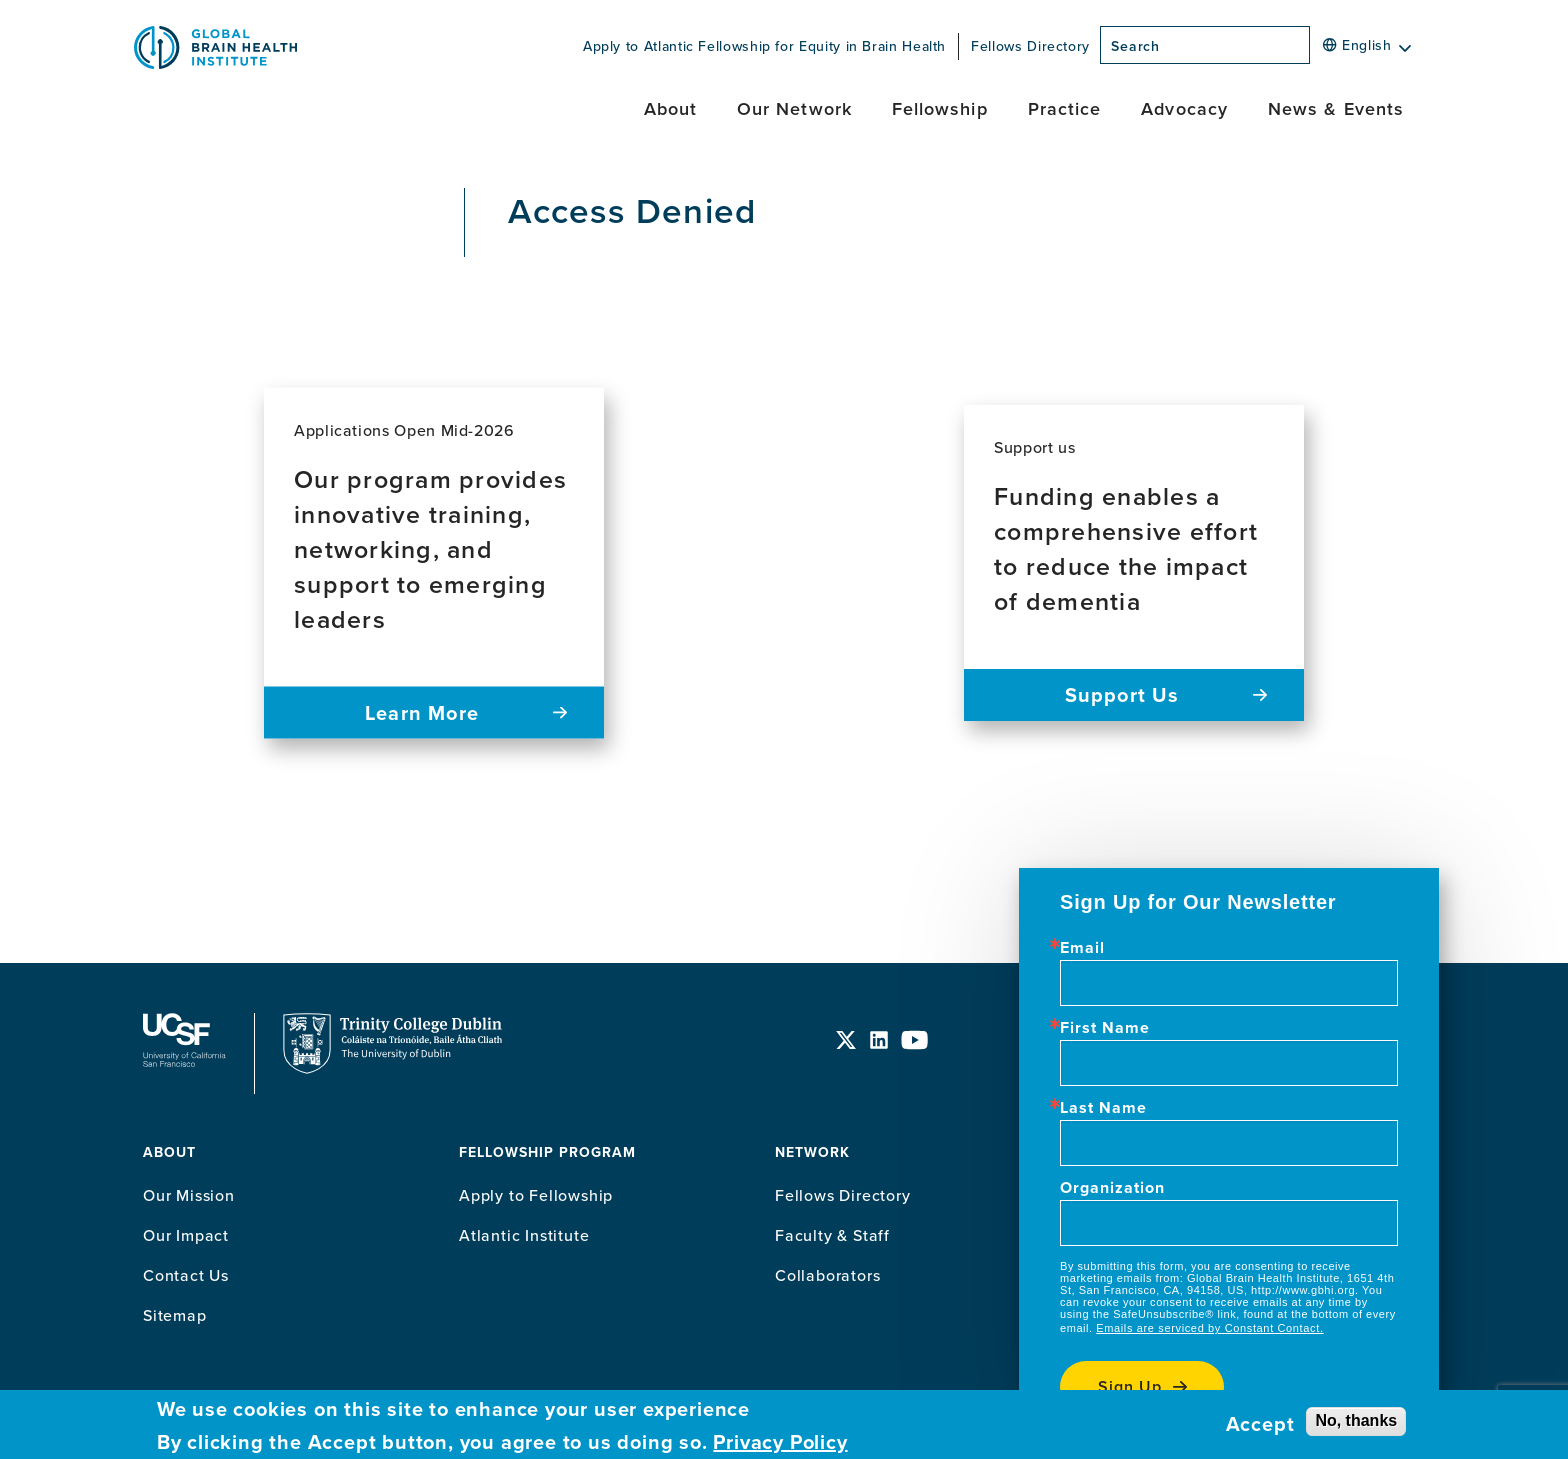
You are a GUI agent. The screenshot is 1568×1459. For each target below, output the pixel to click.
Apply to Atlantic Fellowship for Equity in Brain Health (764, 46)
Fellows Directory (1030, 46)
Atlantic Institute (524, 1235)
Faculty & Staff (832, 1235)
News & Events (1336, 108)
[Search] (1316, 51)
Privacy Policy (780, 1442)
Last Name (1103, 1108)
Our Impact (186, 1235)
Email (1082, 948)
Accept (1260, 1424)
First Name (1105, 1028)
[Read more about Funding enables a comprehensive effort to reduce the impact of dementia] (1134, 563)
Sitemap (175, 1315)
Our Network (794, 108)
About (670, 108)
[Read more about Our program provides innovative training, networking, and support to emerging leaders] (434, 563)
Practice (1065, 108)
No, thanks (1356, 1420)
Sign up (1130, 1386)
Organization (1112, 1188)
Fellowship (940, 108)
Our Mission (189, 1195)
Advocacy (1184, 108)
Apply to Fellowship (536, 1195)
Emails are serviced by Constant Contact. (1209, 1328)
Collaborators (827, 1275)
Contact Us (186, 1275)
